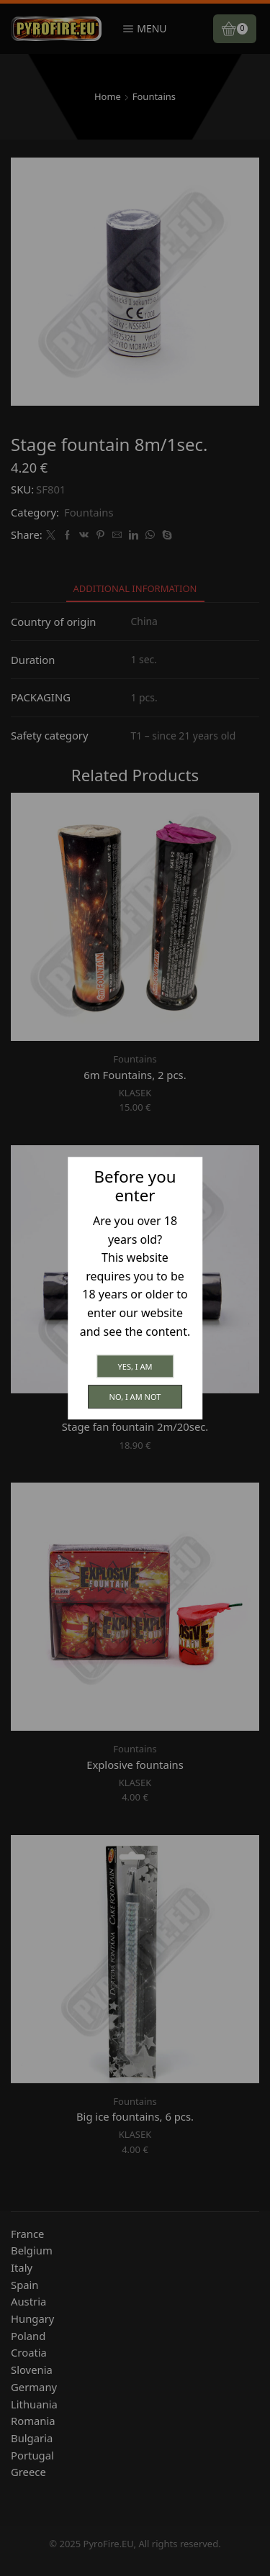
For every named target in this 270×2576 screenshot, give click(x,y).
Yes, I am (135, 1366)
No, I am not (135, 1396)
